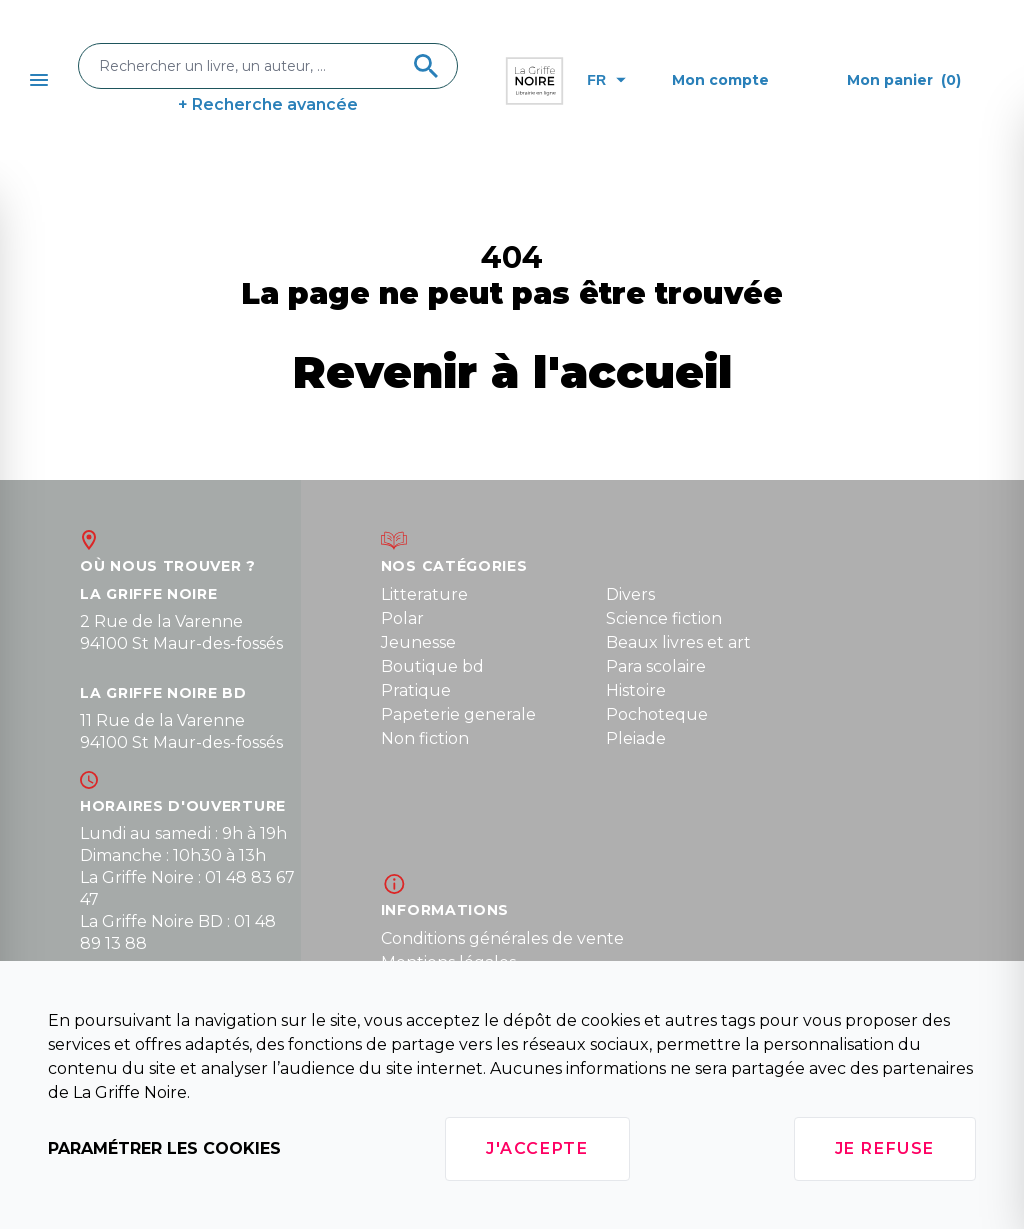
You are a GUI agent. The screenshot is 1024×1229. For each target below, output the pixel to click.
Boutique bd (432, 666)
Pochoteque (657, 714)
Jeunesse (418, 642)
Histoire (636, 690)
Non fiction (425, 738)
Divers (630, 594)
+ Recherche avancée (268, 104)
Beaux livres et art (678, 642)
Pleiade (636, 738)
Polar (402, 618)
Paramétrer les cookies (164, 1148)
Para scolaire (656, 666)
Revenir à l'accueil (512, 371)
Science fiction (664, 618)
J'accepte (537, 1148)
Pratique (416, 690)
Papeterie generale (458, 714)
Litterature (424, 594)
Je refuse (885, 1148)
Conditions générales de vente (502, 938)
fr (606, 80)
